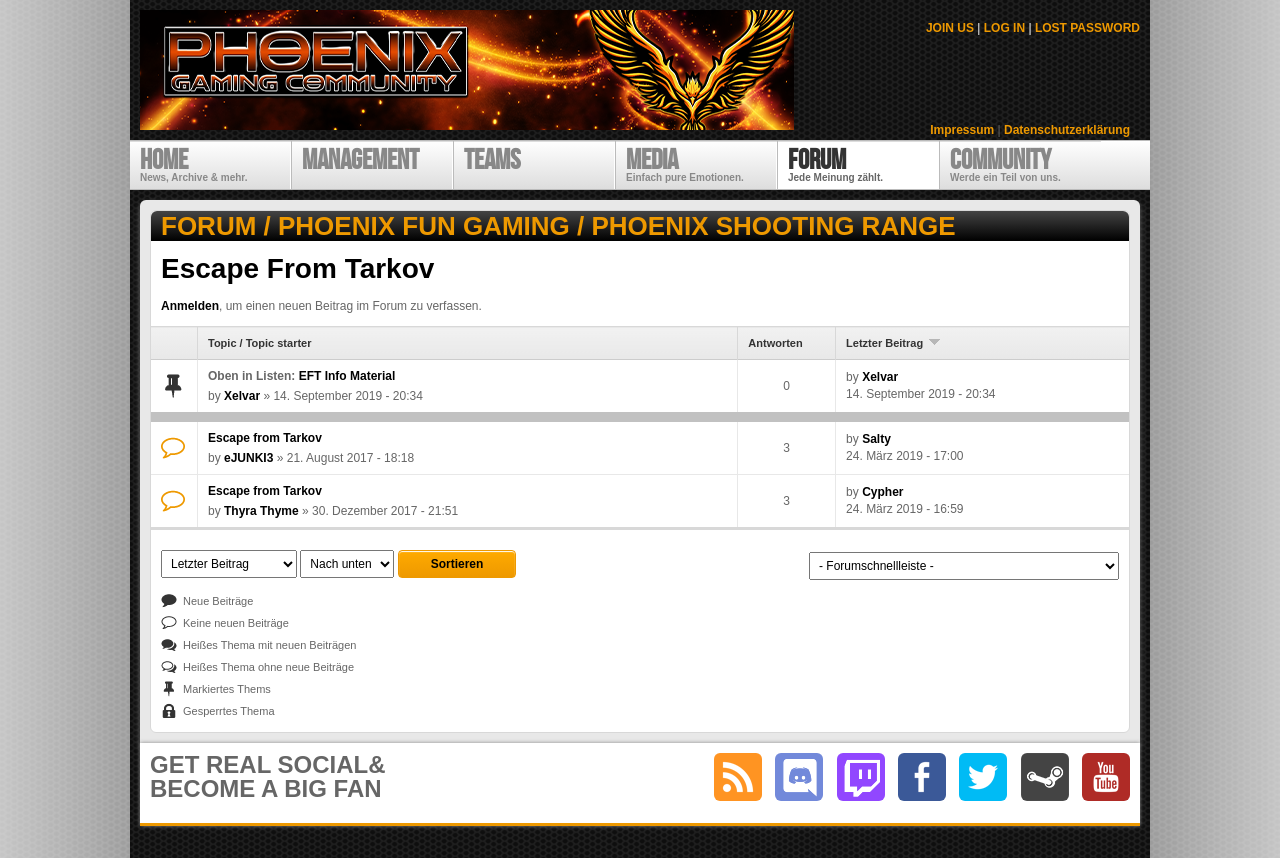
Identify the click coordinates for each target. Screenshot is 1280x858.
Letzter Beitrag (893, 343)
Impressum (962, 130)
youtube (1106, 777)
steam (1045, 777)
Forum (208, 226)
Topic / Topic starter (260, 343)
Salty (876, 439)
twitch (861, 777)
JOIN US (950, 28)
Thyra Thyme (261, 511)
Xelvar (242, 396)
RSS (738, 777)
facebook (922, 777)
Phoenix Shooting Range (773, 226)
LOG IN (1004, 28)
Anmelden (190, 306)
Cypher (882, 492)
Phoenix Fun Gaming (424, 226)
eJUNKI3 (248, 458)
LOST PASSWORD (1087, 28)
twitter (983, 777)
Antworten (775, 343)
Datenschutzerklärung (1067, 130)
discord (799, 777)
